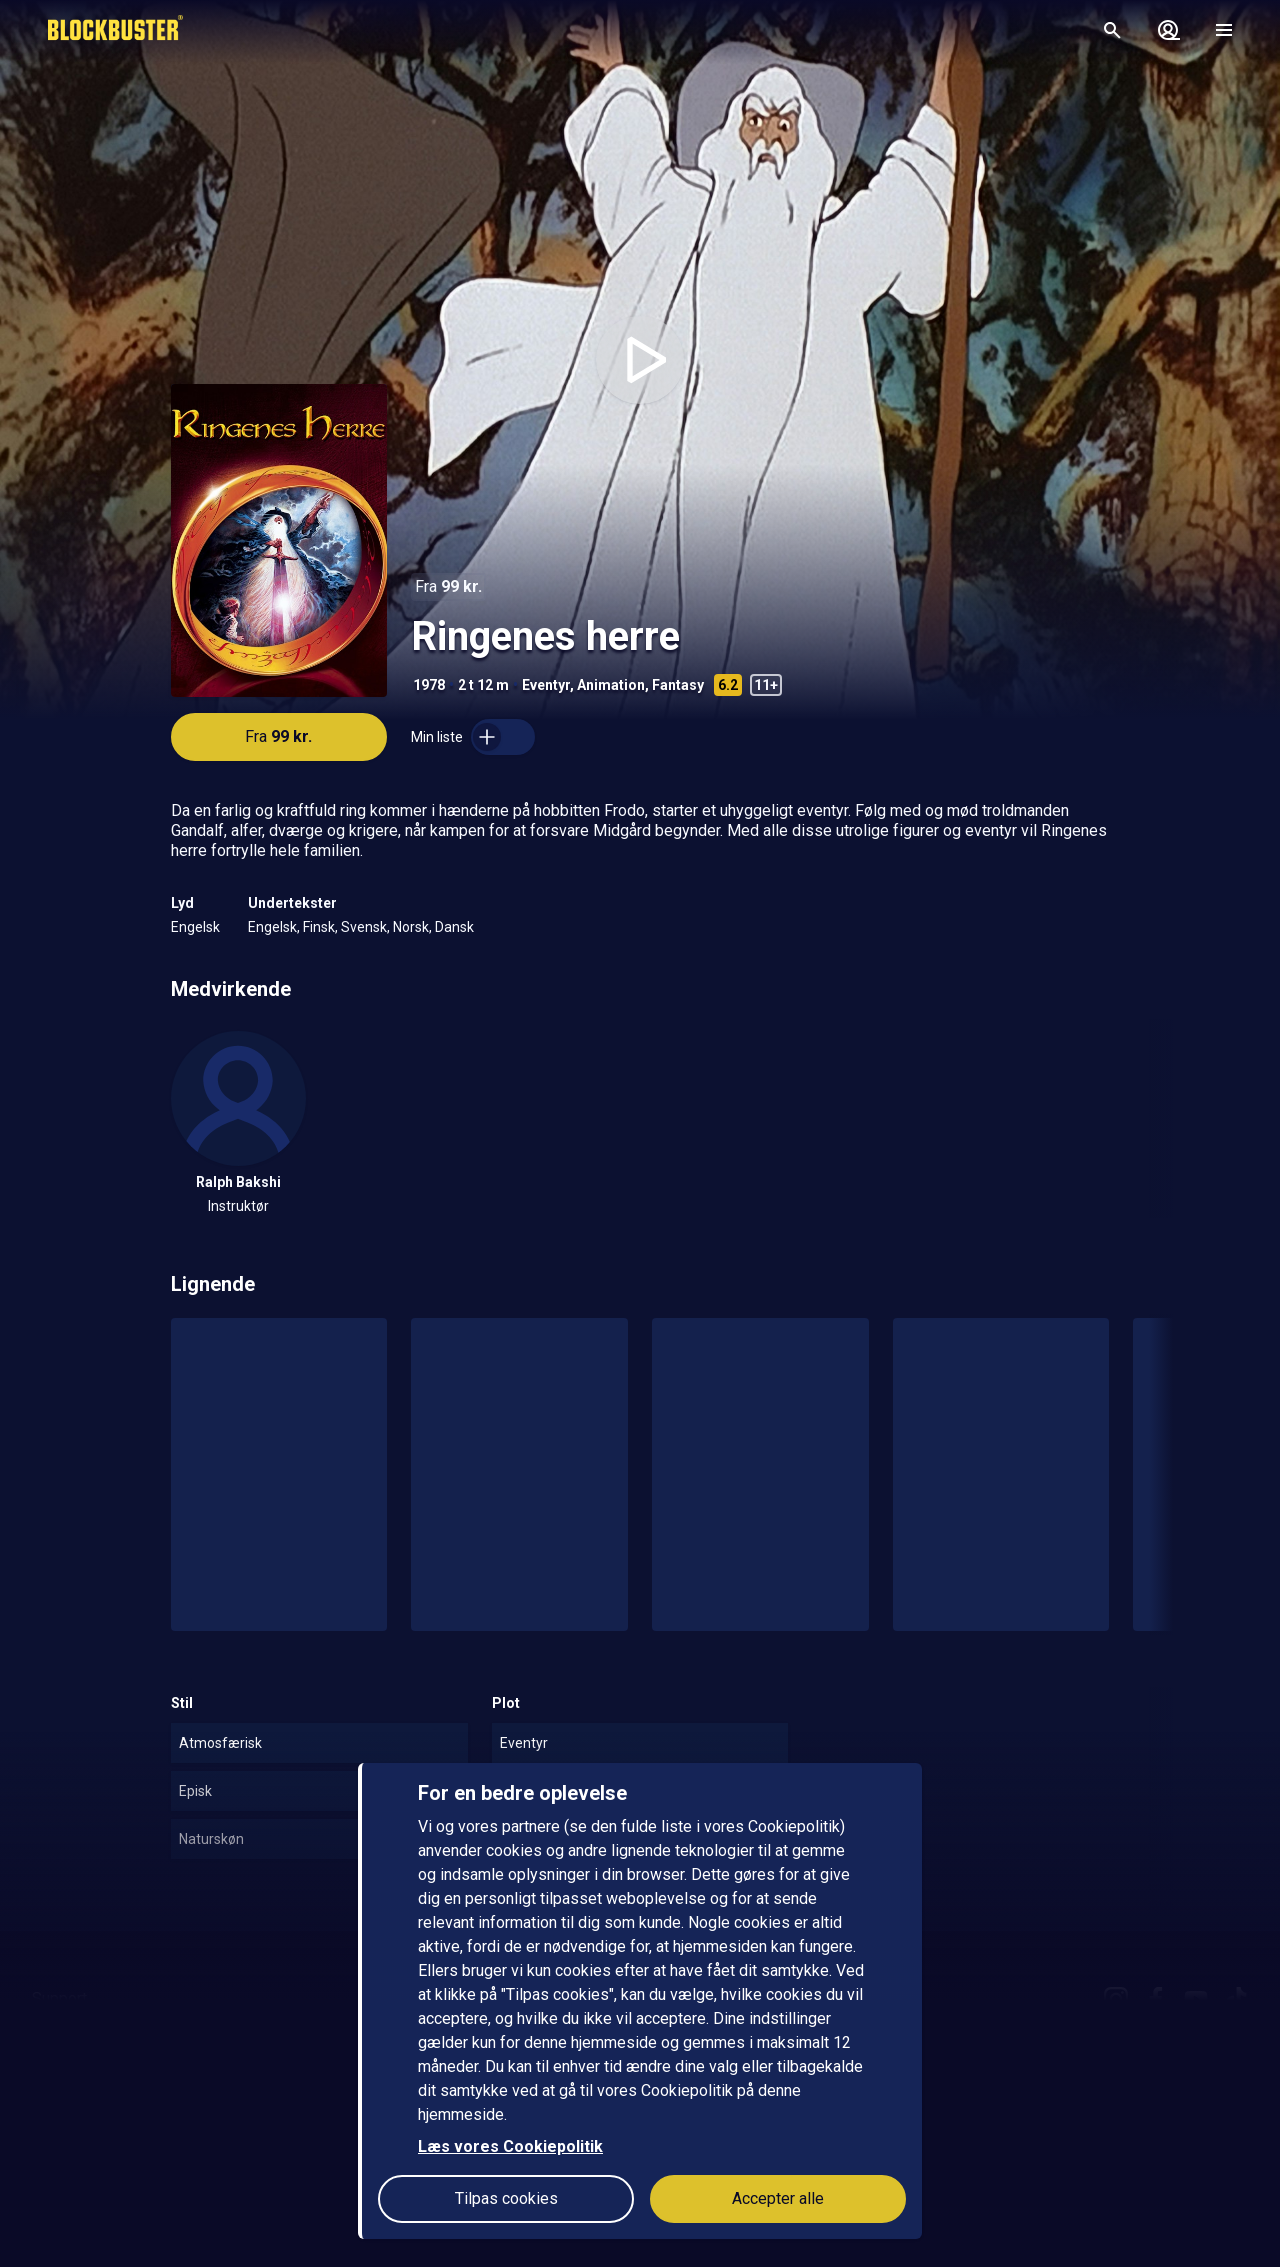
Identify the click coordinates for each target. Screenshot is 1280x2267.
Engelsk (195, 927)
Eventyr (546, 685)
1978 (429, 685)
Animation (611, 685)
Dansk (454, 927)
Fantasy (678, 685)
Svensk (364, 927)
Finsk (319, 927)
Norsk (411, 927)
